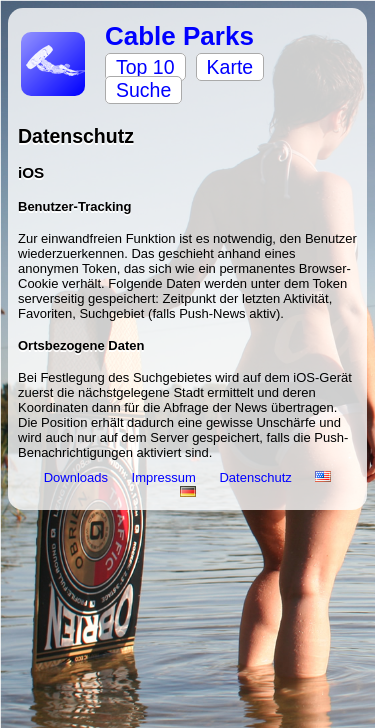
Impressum (166, 477)
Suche (143, 90)
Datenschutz (257, 477)
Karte (230, 67)
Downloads (78, 477)
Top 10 (145, 67)
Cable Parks (179, 36)
